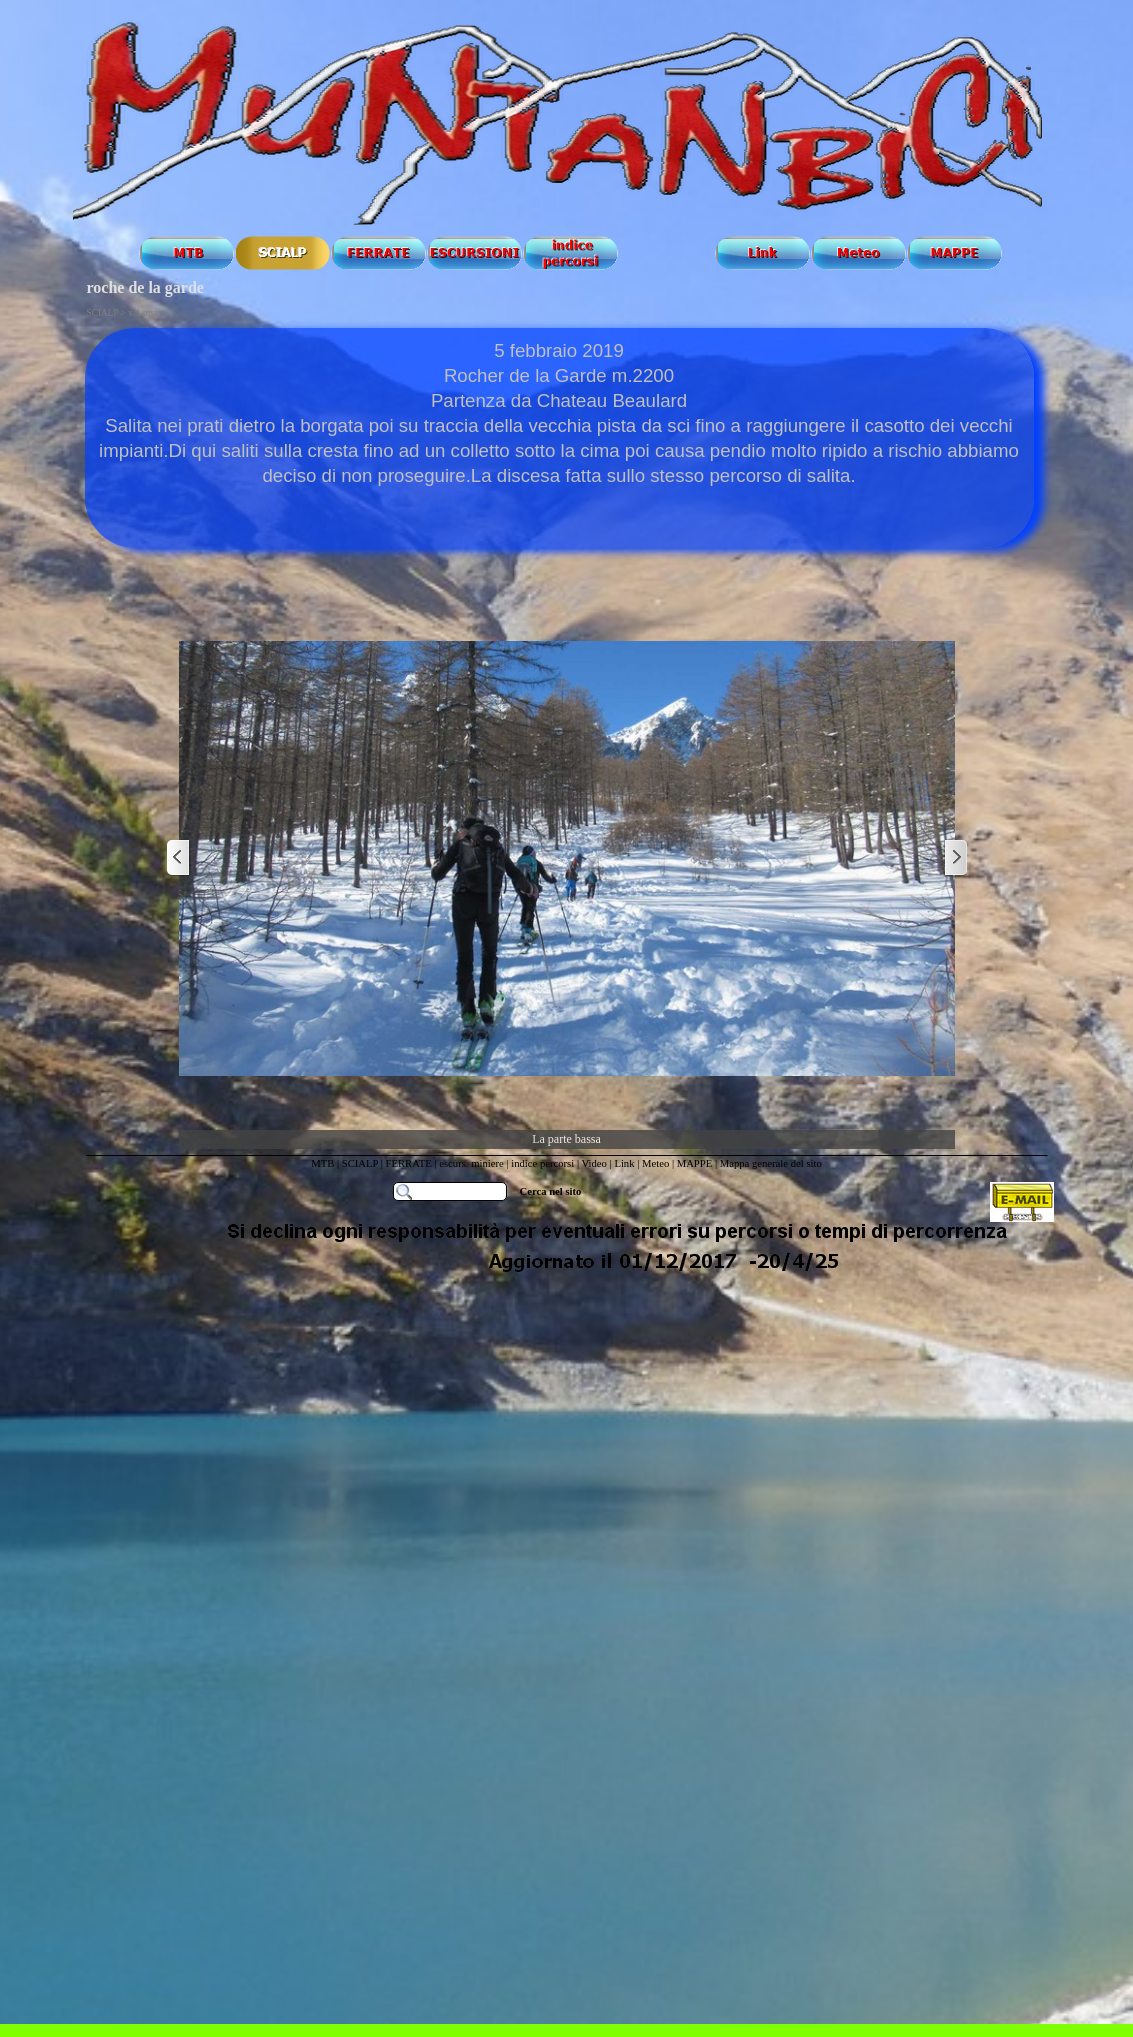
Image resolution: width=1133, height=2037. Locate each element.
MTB (322, 1163)
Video (594, 1163)
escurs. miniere (471, 1163)
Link (624, 1163)
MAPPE (695, 1163)
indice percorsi (544, 1163)
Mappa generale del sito (771, 1163)
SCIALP (360, 1163)
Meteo (655, 1163)
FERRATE (410, 1163)
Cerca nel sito (551, 1191)
